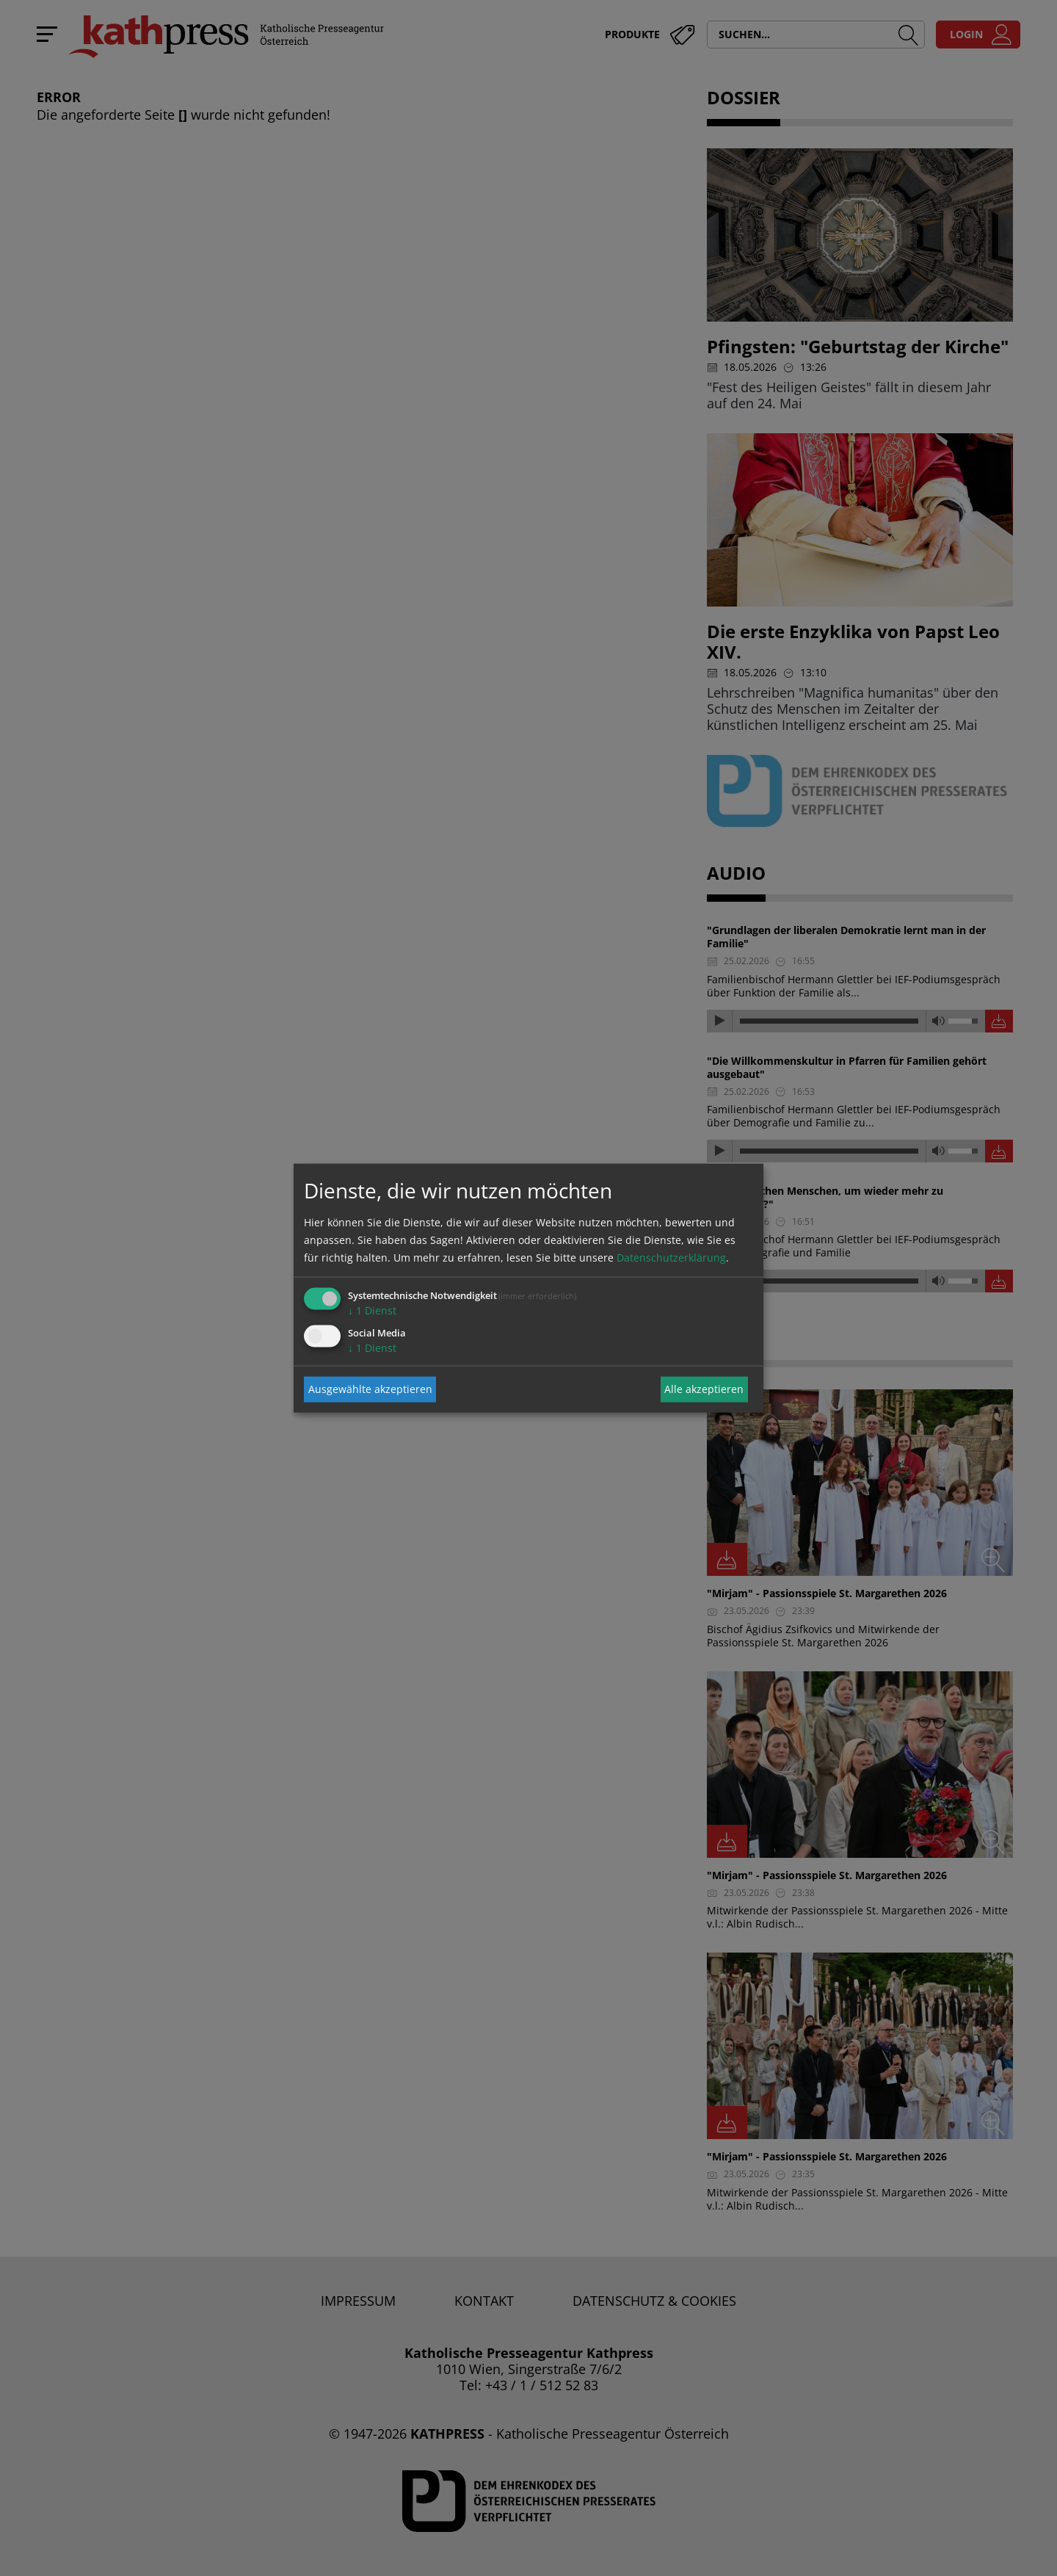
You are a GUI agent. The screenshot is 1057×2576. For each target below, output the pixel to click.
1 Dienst (372, 1310)
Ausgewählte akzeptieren (370, 1389)
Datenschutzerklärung (671, 1257)
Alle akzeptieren (704, 1389)
